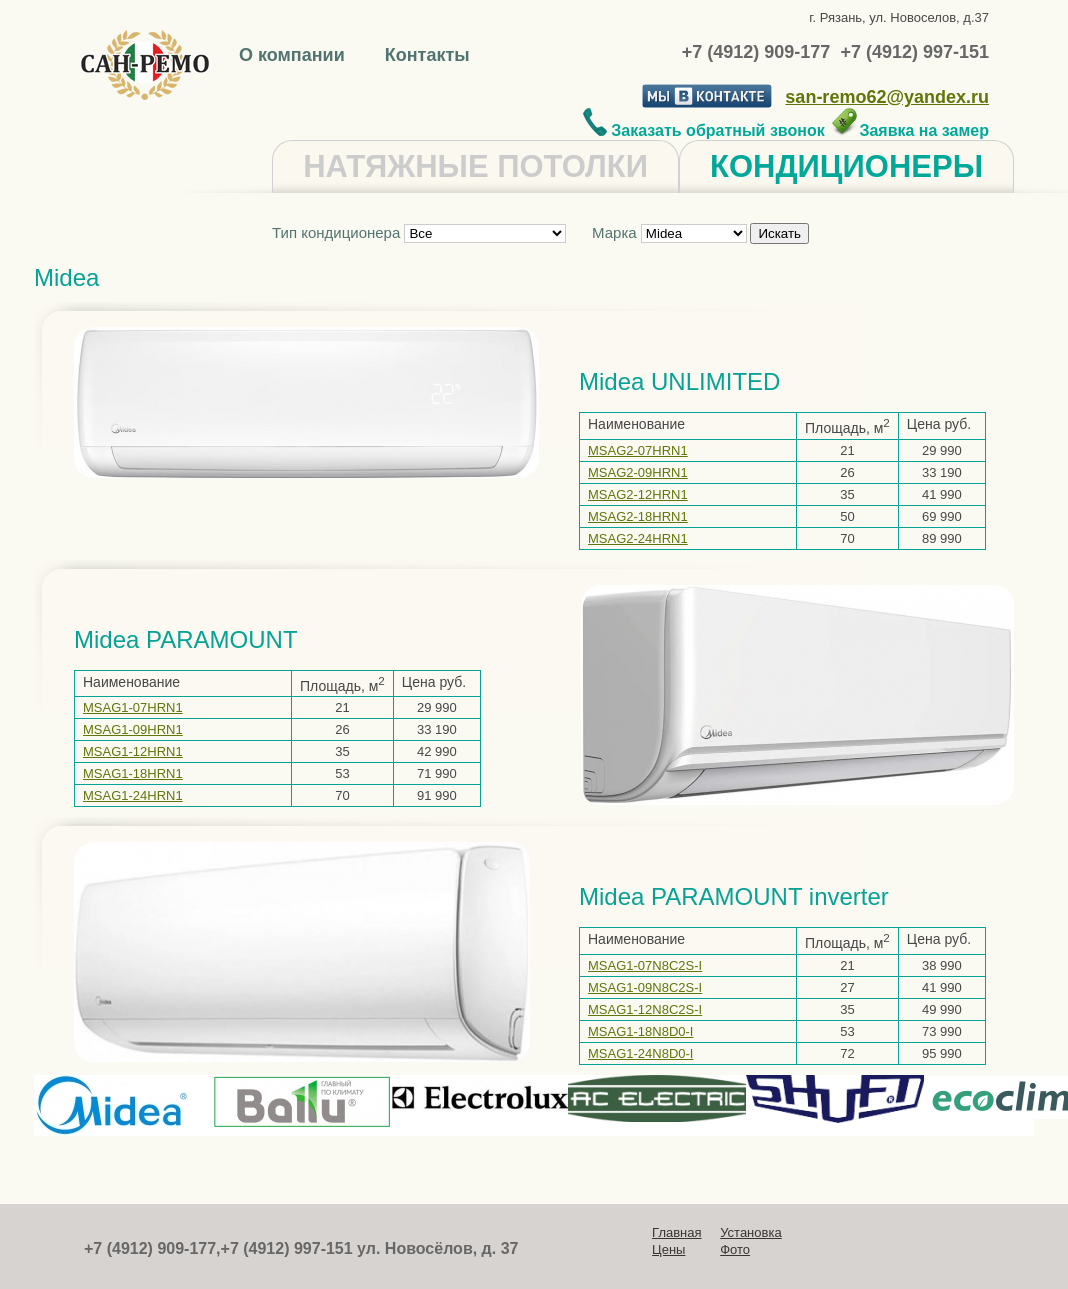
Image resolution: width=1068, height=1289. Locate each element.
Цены (668, 1249)
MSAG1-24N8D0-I (640, 1053)
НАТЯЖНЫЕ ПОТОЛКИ (475, 166)
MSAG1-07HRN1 (133, 707)
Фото (735, 1249)
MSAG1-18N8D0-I (640, 1031)
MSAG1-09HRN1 (133, 729)
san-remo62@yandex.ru (887, 97)
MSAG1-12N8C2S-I (645, 1009)
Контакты (427, 55)
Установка (750, 1232)
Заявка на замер (909, 130)
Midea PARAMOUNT (186, 639)
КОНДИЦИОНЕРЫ (846, 166)
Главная (676, 1232)
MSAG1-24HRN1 (133, 795)
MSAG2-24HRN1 (638, 538)
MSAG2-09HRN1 (638, 472)
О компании (294, 55)
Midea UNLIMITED (679, 381)
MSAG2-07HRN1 (638, 450)
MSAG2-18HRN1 (638, 516)
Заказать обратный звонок (704, 130)
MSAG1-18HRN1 (133, 773)
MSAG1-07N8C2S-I (645, 965)
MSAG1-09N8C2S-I (645, 987)
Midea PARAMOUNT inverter (734, 896)
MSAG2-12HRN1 (638, 494)
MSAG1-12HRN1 (133, 751)
